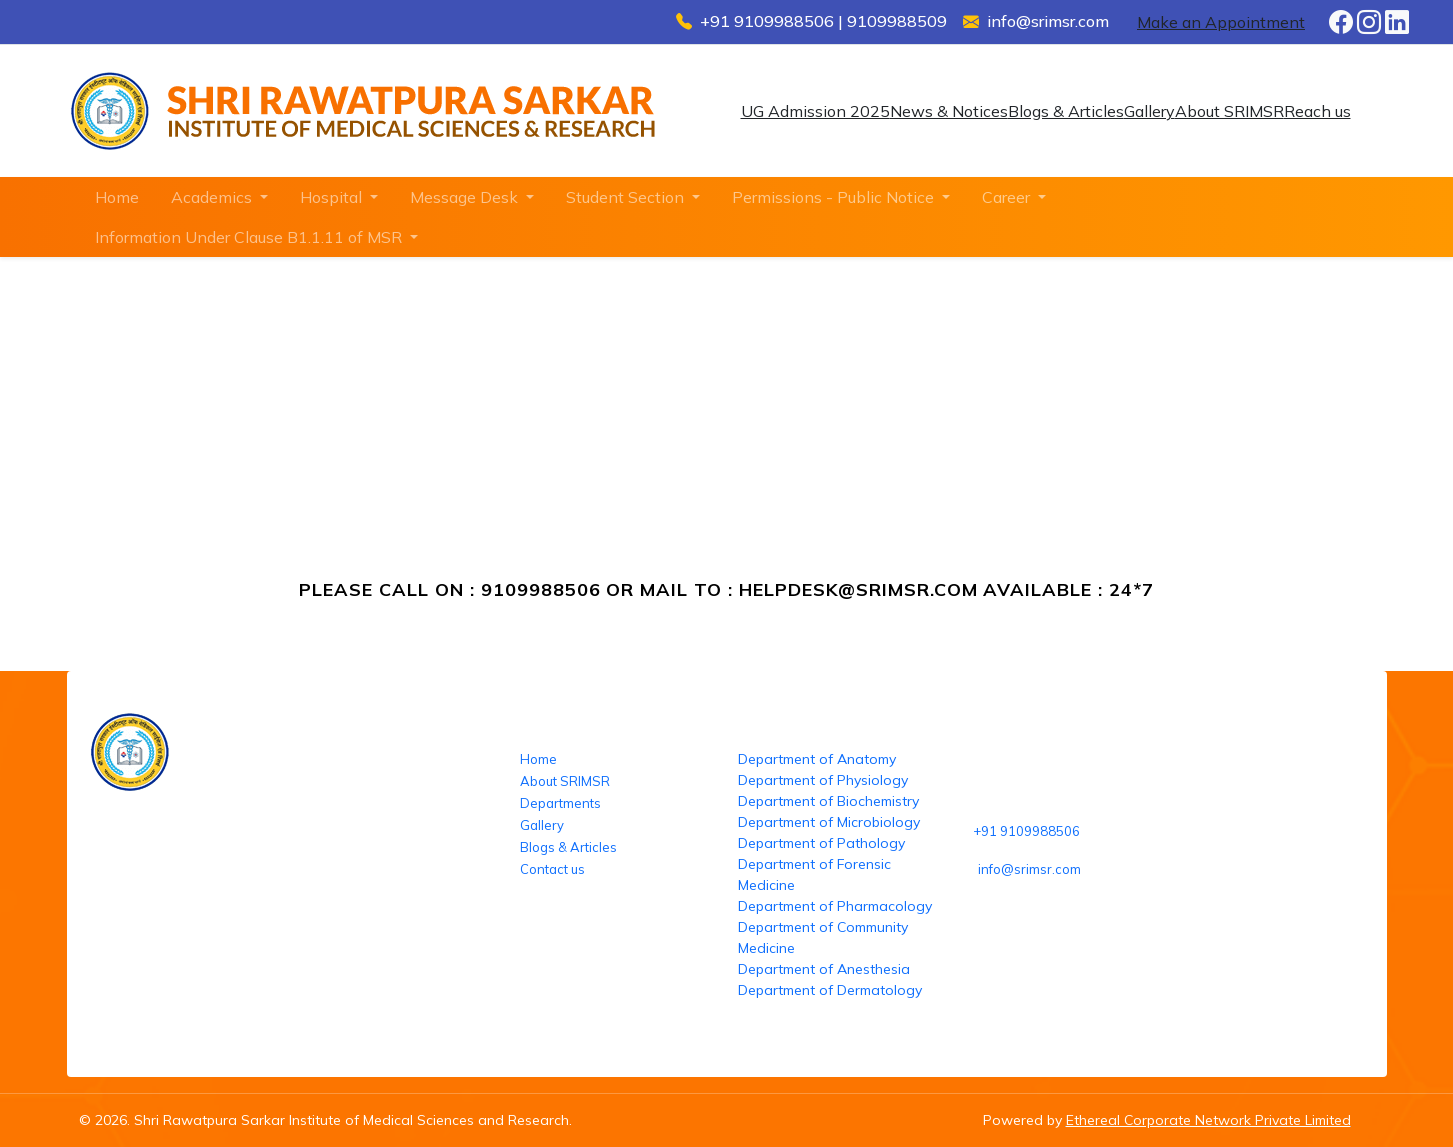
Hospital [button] (333, 197)
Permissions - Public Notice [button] (835, 197)
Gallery (1149, 111)
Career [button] (1008, 197)
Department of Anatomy (817, 759)
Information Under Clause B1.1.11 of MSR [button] (250, 237)
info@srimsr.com (1029, 869)
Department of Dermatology (830, 990)
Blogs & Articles (1066, 111)
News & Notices (949, 111)
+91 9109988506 (1026, 831)
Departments (560, 803)
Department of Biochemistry (828, 801)
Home (117, 197)
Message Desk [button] (466, 197)
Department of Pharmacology (835, 906)
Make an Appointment (1221, 22)
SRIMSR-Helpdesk (279, 438)
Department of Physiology (823, 780)
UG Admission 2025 (815, 111)
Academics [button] (213, 197)
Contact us (552, 869)
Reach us (1317, 111)
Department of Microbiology (829, 822)
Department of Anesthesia (824, 969)
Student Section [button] (627, 197)
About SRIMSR (1229, 111)
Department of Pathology (821, 843)
